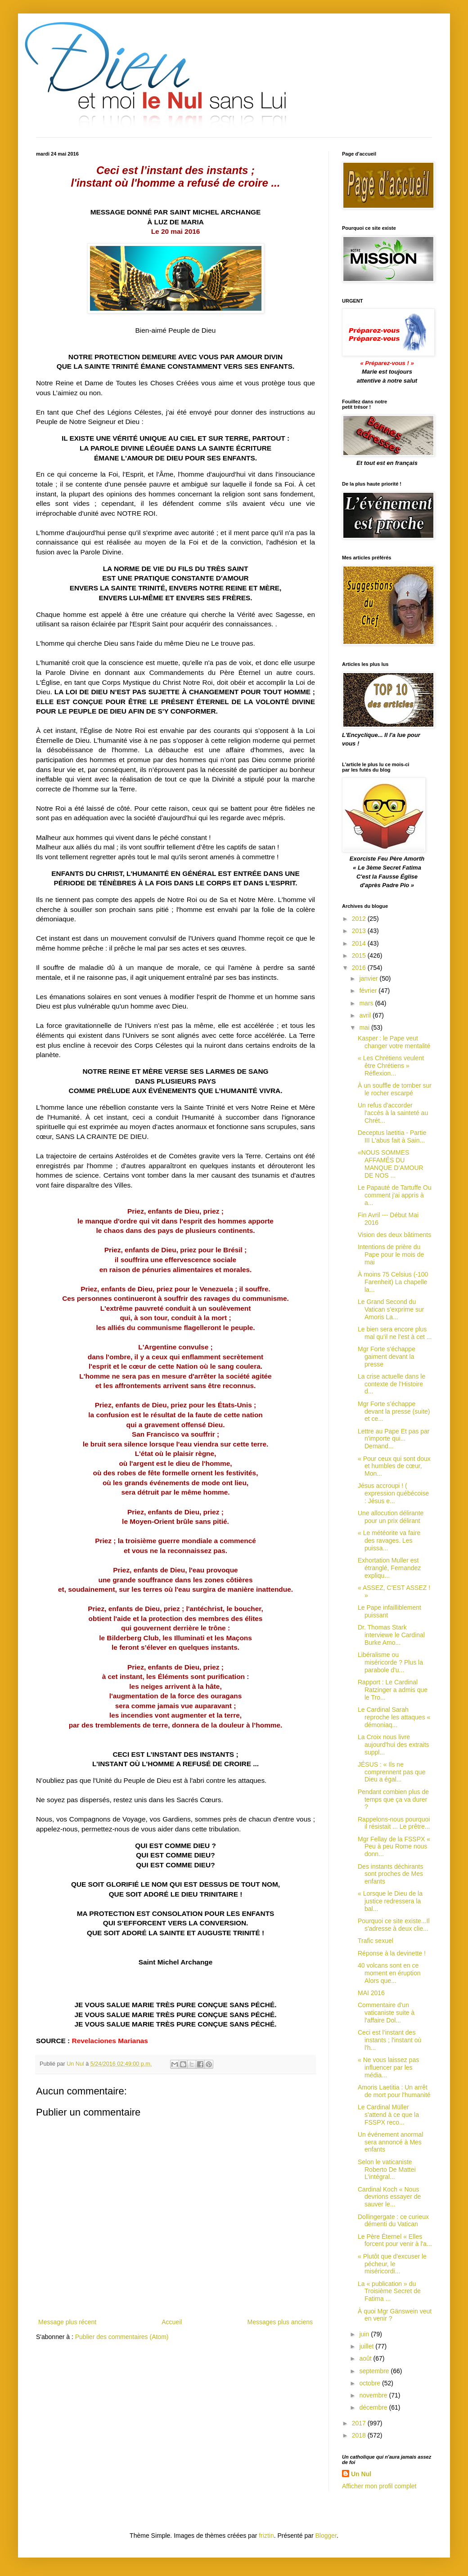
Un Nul (361, 2474)
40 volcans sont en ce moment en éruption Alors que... (389, 1973)
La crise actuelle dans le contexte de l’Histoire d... (391, 1384)
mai (365, 1027)
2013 (360, 930)
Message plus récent (67, 2322)
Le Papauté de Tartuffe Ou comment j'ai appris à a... (395, 1195)
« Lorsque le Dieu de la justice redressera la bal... (390, 1901)
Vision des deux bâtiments (394, 1234)
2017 (360, 2423)
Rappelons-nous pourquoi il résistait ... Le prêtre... (394, 1823)
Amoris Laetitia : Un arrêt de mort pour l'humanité (394, 2091)
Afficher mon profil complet (379, 2486)
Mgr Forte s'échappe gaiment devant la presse (386, 1356)
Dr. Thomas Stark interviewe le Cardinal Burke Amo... (391, 1635)
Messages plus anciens (280, 2322)
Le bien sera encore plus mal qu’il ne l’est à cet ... (395, 1333)
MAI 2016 (371, 1992)
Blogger (326, 2535)
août (366, 2358)
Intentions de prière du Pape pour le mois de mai (391, 1254)
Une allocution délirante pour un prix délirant (390, 1516)
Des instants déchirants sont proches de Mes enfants (390, 1874)
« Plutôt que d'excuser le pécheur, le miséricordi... (392, 2264)
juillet (367, 2346)
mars (367, 1003)
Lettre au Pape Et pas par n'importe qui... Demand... (394, 1439)
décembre (374, 2407)
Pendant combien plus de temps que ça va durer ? (393, 1799)
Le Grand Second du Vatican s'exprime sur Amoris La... (391, 1309)
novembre (374, 2395)
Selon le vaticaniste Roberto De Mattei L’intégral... (387, 2169)
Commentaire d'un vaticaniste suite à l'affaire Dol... (386, 2012)
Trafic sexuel (375, 1940)
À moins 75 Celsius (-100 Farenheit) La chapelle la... (393, 1282)
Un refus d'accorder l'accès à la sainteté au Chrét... (393, 1113)
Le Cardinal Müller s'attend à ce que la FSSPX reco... (388, 2114)
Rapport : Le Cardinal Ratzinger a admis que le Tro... (393, 1690)
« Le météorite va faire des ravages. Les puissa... (389, 1540)
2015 (360, 955)
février (368, 990)
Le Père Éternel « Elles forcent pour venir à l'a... (395, 2240)
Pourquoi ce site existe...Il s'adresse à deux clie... (394, 1924)
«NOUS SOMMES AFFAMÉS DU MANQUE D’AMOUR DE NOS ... (390, 1164)
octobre (370, 2383)
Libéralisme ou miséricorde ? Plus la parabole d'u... (390, 1662)
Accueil (172, 2322)
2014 (360, 943)
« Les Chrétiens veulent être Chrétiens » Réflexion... (391, 1065)
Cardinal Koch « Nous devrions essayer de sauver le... (389, 2197)
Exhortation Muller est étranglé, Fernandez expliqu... (389, 1568)
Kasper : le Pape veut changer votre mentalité (394, 1042)
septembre (375, 2371)
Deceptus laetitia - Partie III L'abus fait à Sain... (392, 1136)
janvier (369, 978)
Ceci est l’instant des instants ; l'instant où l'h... (389, 2040)
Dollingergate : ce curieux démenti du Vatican (393, 2220)
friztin (266, 2535)
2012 (360, 918)
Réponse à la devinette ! (392, 1953)
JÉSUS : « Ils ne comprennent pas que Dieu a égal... (391, 1772)
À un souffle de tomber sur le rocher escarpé (395, 1089)
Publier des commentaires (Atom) (122, 2336)
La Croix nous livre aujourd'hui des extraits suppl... (393, 1744)
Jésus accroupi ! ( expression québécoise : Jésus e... (393, 1493)
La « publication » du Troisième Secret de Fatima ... (389, 2291)
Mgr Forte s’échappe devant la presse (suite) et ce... (394, 1411)
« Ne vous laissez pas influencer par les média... (388, 2067)
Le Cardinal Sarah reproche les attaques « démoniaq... (394, 1717)
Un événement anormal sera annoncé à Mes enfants (390, 2142)
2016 (360, 967)
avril (366, 1015)
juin (365, 2334)
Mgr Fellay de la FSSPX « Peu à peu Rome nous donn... (394, 1846)
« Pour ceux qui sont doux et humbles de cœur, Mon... (394, 1466)
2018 (360, 2435)
